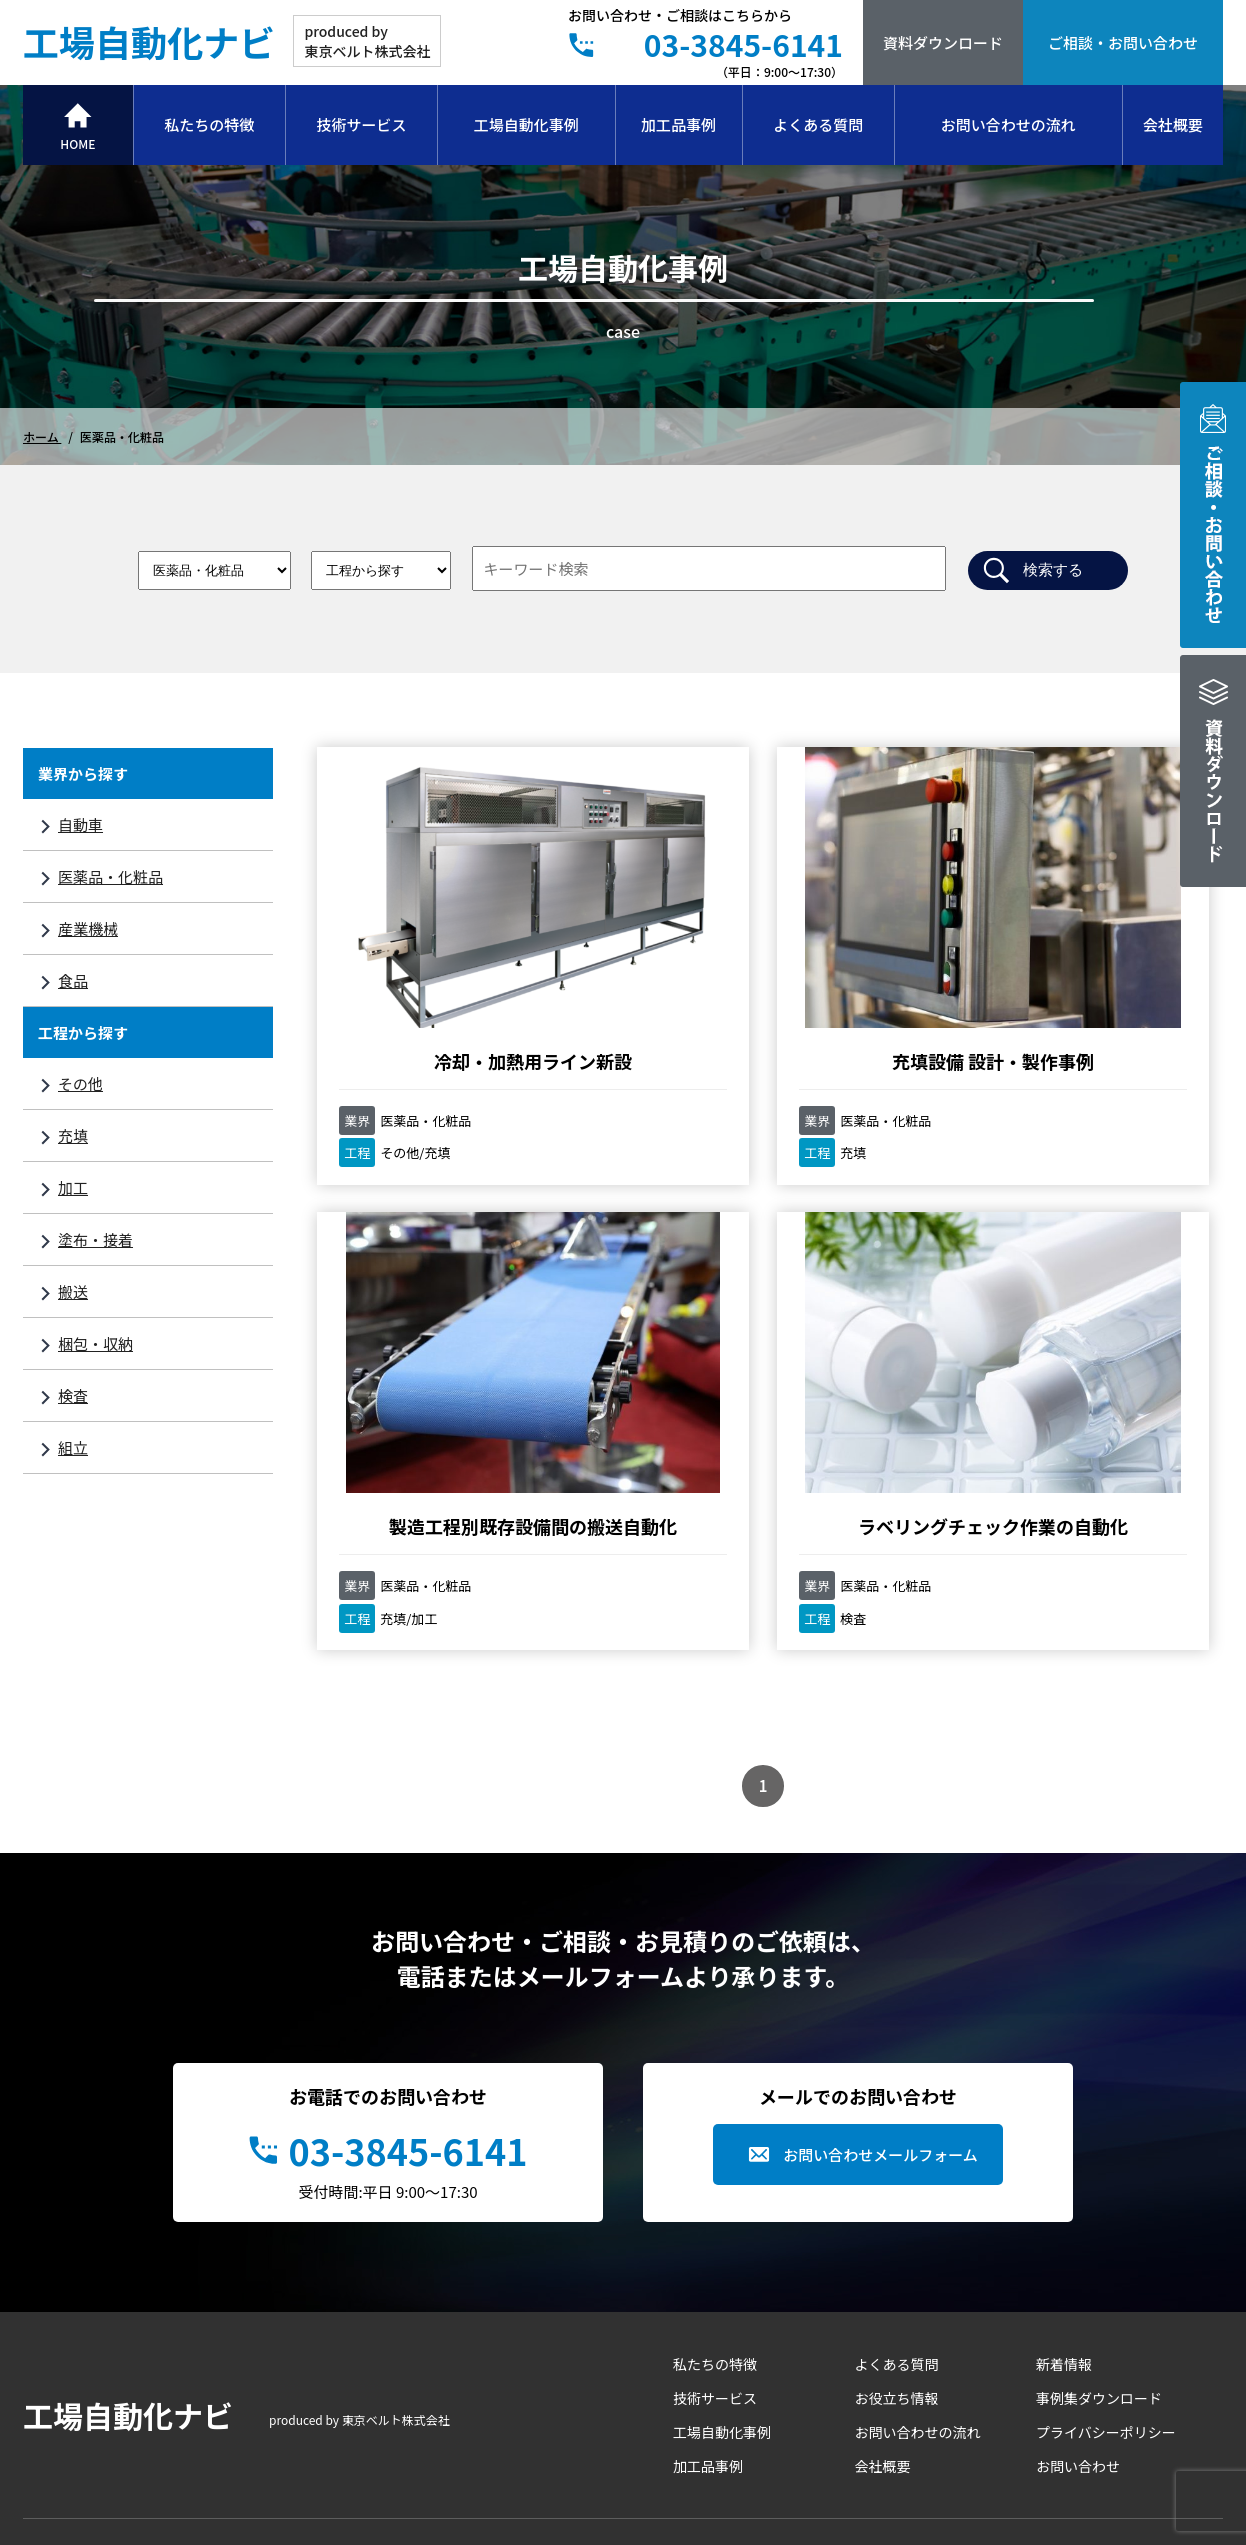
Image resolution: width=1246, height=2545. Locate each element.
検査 (73, 1395)
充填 (73, 1135)
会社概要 (1173, 124)
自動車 (80, 824)
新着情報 (1064, 2212)
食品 (73, 980)
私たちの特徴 (209, 124)
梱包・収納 (95, 1343)
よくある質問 (818, 124)
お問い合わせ (1078, 2314)
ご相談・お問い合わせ (1123, 42)
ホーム (42, 436)
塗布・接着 (95, 1239)
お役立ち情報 (897, 2246)
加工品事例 (678, 124)
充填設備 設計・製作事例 (758, 959)
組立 (73, 1447)
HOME (77, 143)
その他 (80, 1083)
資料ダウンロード (943, 42)
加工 (73, 1187)
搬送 (73, 1291)
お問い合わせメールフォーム (880, 2002)
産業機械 (88, 928)
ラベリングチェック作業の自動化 (455, 1362)
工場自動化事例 (526, 124)
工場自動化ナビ (149, 41)
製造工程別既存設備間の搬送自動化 (1062, 972)
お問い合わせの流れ (1008, 124)
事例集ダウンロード (1099, 2246)
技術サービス (362, 124)
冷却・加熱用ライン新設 (455, 959)
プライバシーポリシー (1106, 2280)
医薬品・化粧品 (110, 876)
